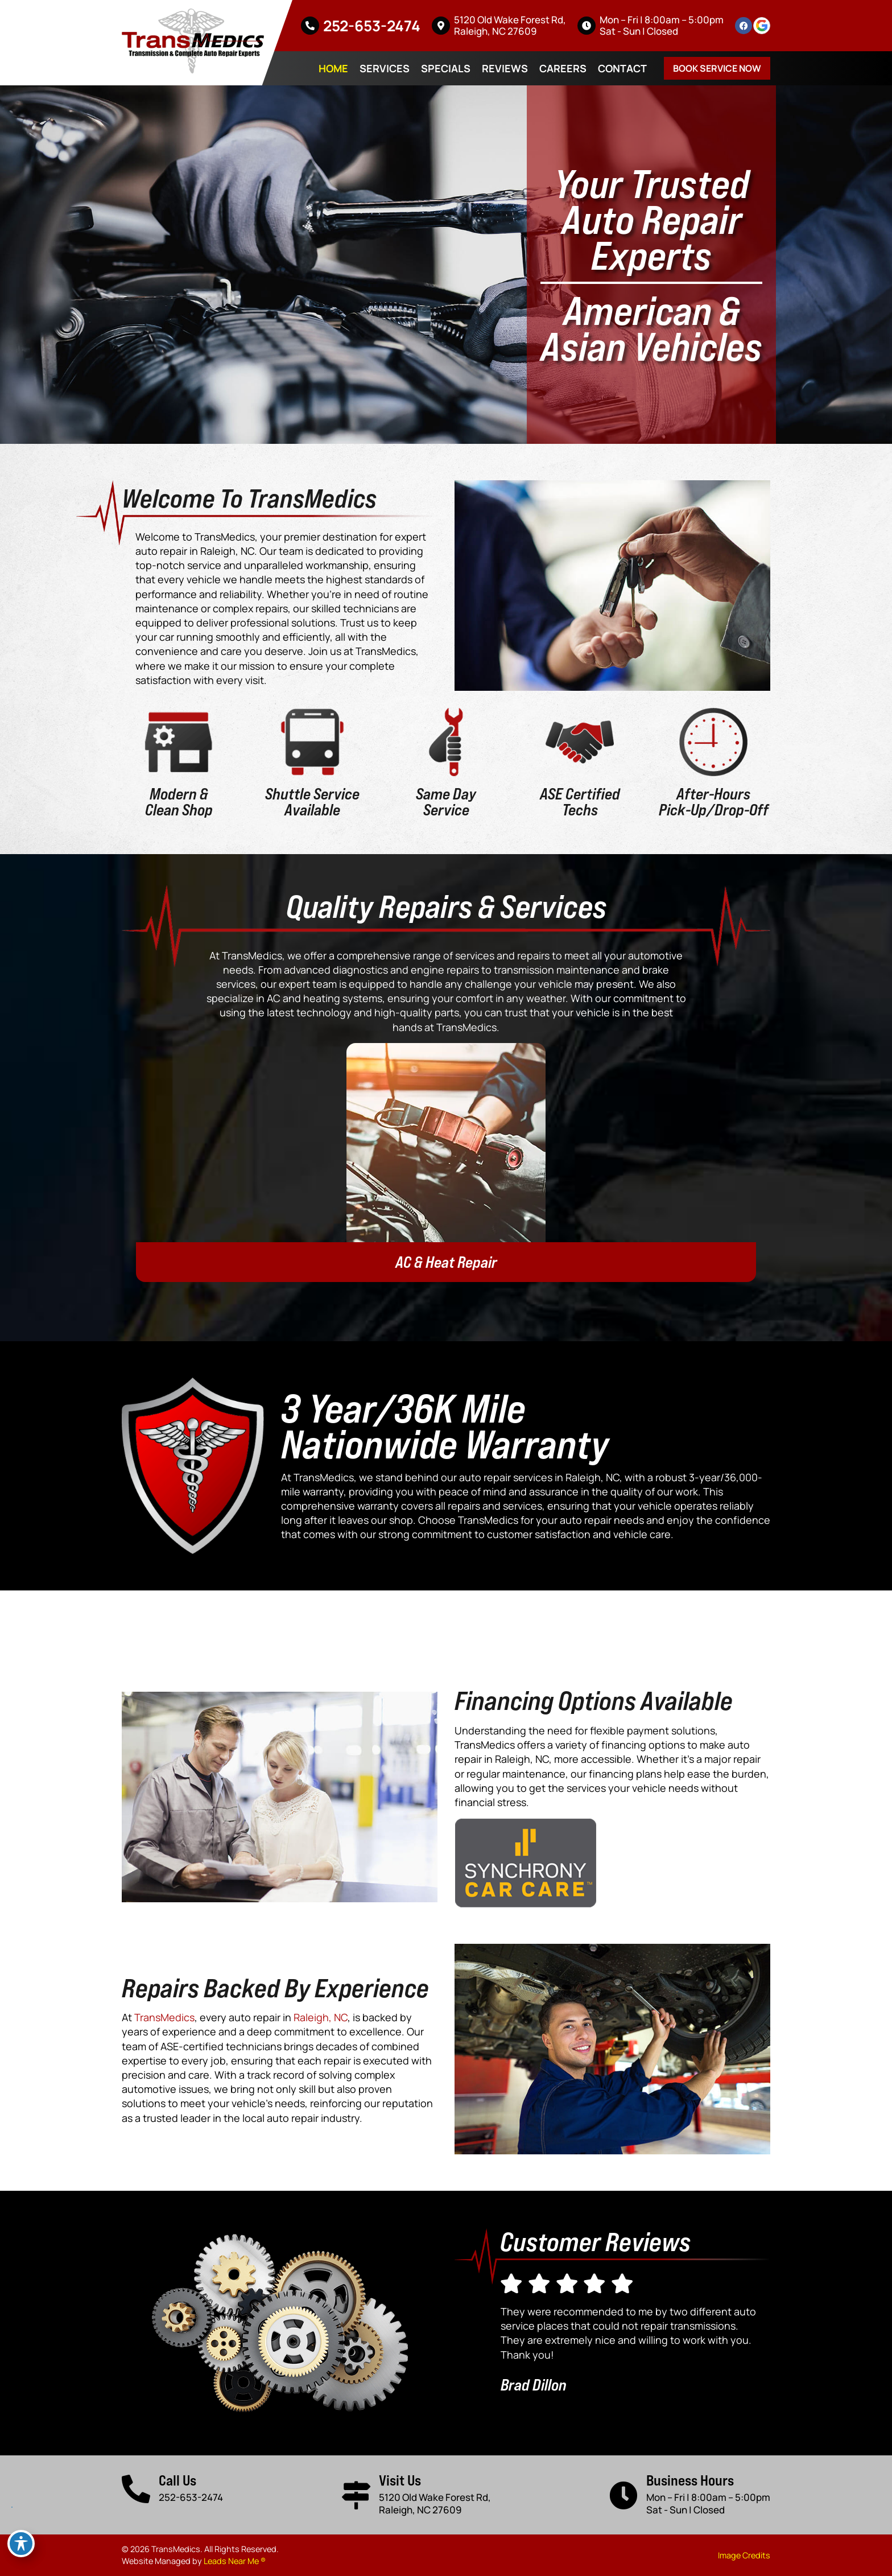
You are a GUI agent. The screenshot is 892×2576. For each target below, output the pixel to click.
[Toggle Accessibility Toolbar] (21, 2543)
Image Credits (744, 2555)
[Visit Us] (356, 2495)
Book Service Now (717, 68)
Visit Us (400, 2480)
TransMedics (164, 2017)
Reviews (505, 68)
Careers (563, 68)
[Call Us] (136, 2489)
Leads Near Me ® (235, 2561)
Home (333, 68)
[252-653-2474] (310, 26)
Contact (622, 68)
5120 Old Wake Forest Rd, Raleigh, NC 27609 (510, 25)
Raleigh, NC (321, 2017)
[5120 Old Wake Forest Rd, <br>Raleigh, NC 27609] (441, 26)
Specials (445, 68)
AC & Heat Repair (446, 1262)
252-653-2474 (371, 25)
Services (385, 68)
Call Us (177, 2480)
